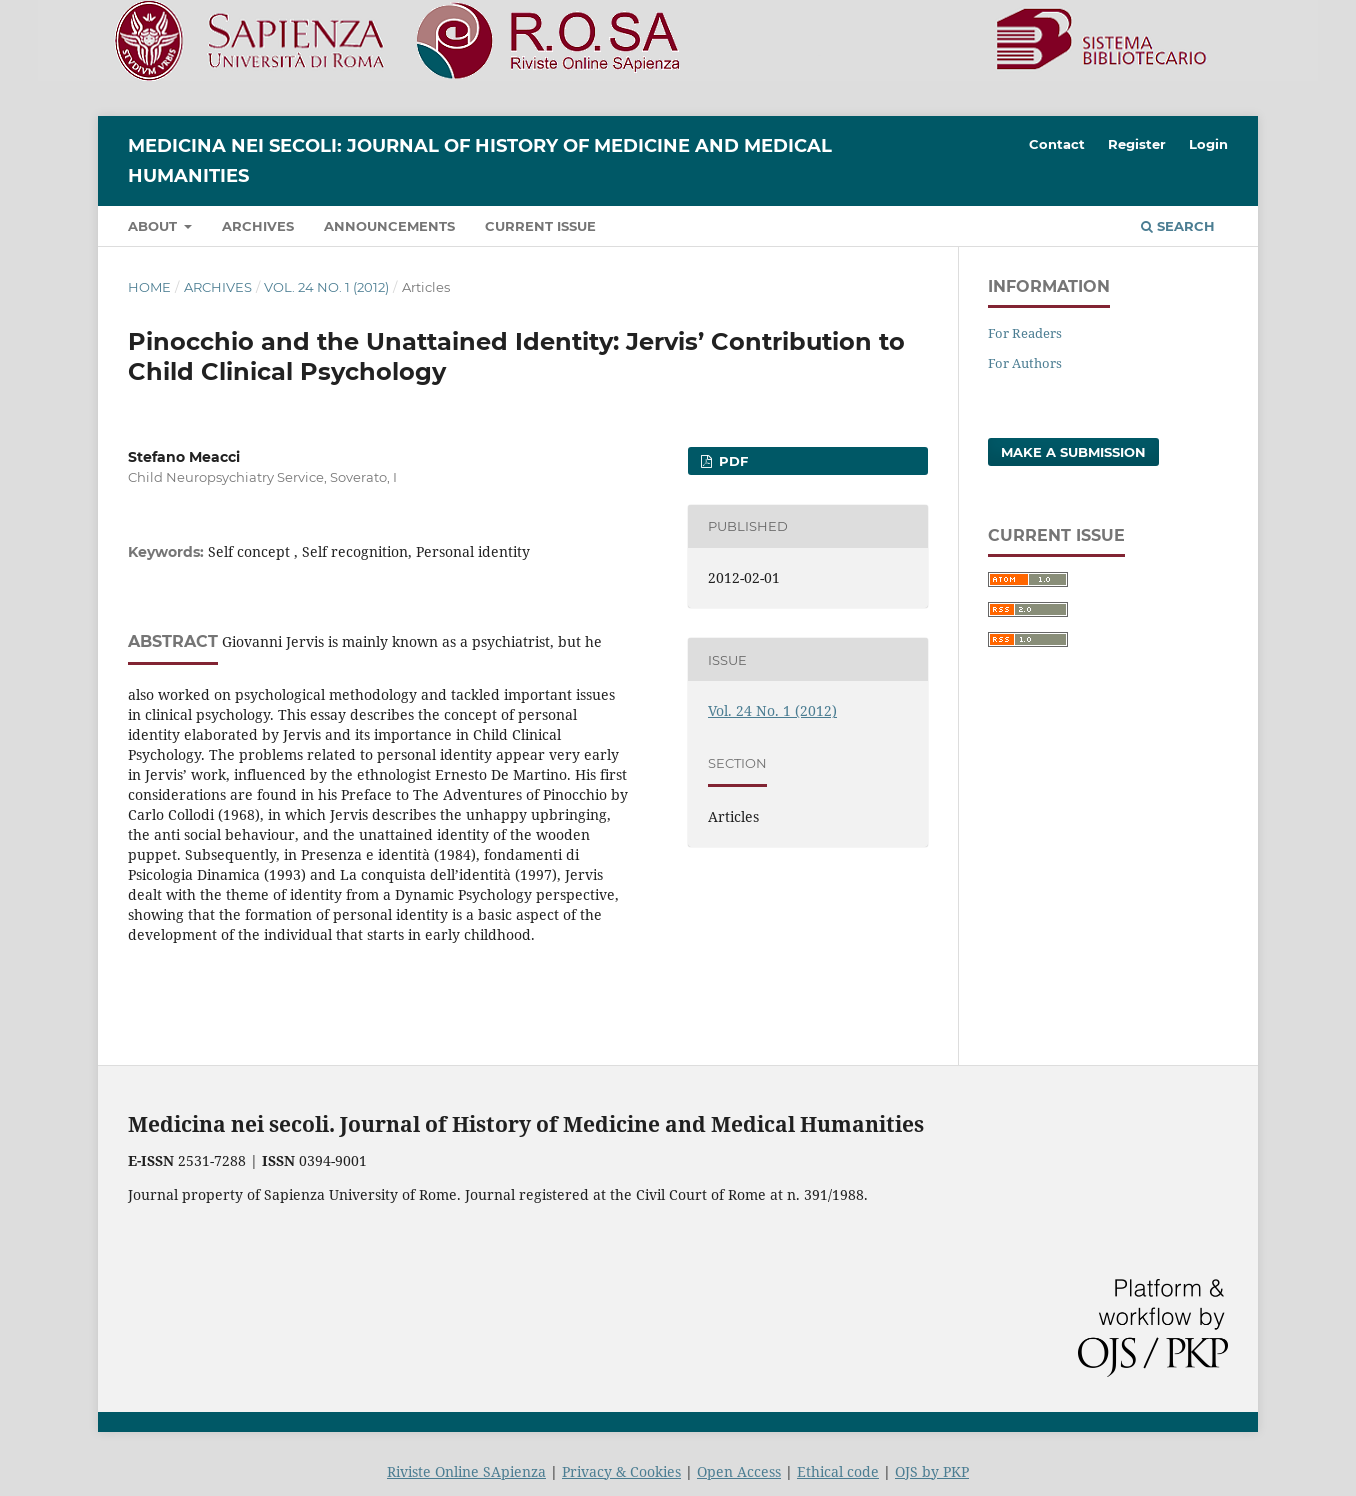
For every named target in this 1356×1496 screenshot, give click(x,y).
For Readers (1025, 333)
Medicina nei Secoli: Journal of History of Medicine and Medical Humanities (480, 161)
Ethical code (838, 1471)
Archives (258, 226)
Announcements (389, 226)
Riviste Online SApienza (466, 1471)
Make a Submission (1073, 452)
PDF (731, 461)
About (154, 226)
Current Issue (540, 226)
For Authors (1025, 363)
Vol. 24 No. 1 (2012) (326, 287)
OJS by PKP (932, 1471)
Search (1178, 226)
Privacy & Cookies (621, 1471)
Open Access (739, 1471)
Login (1208, 144)
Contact (1057, 144)
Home (149, 287)
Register (1137, 144)
